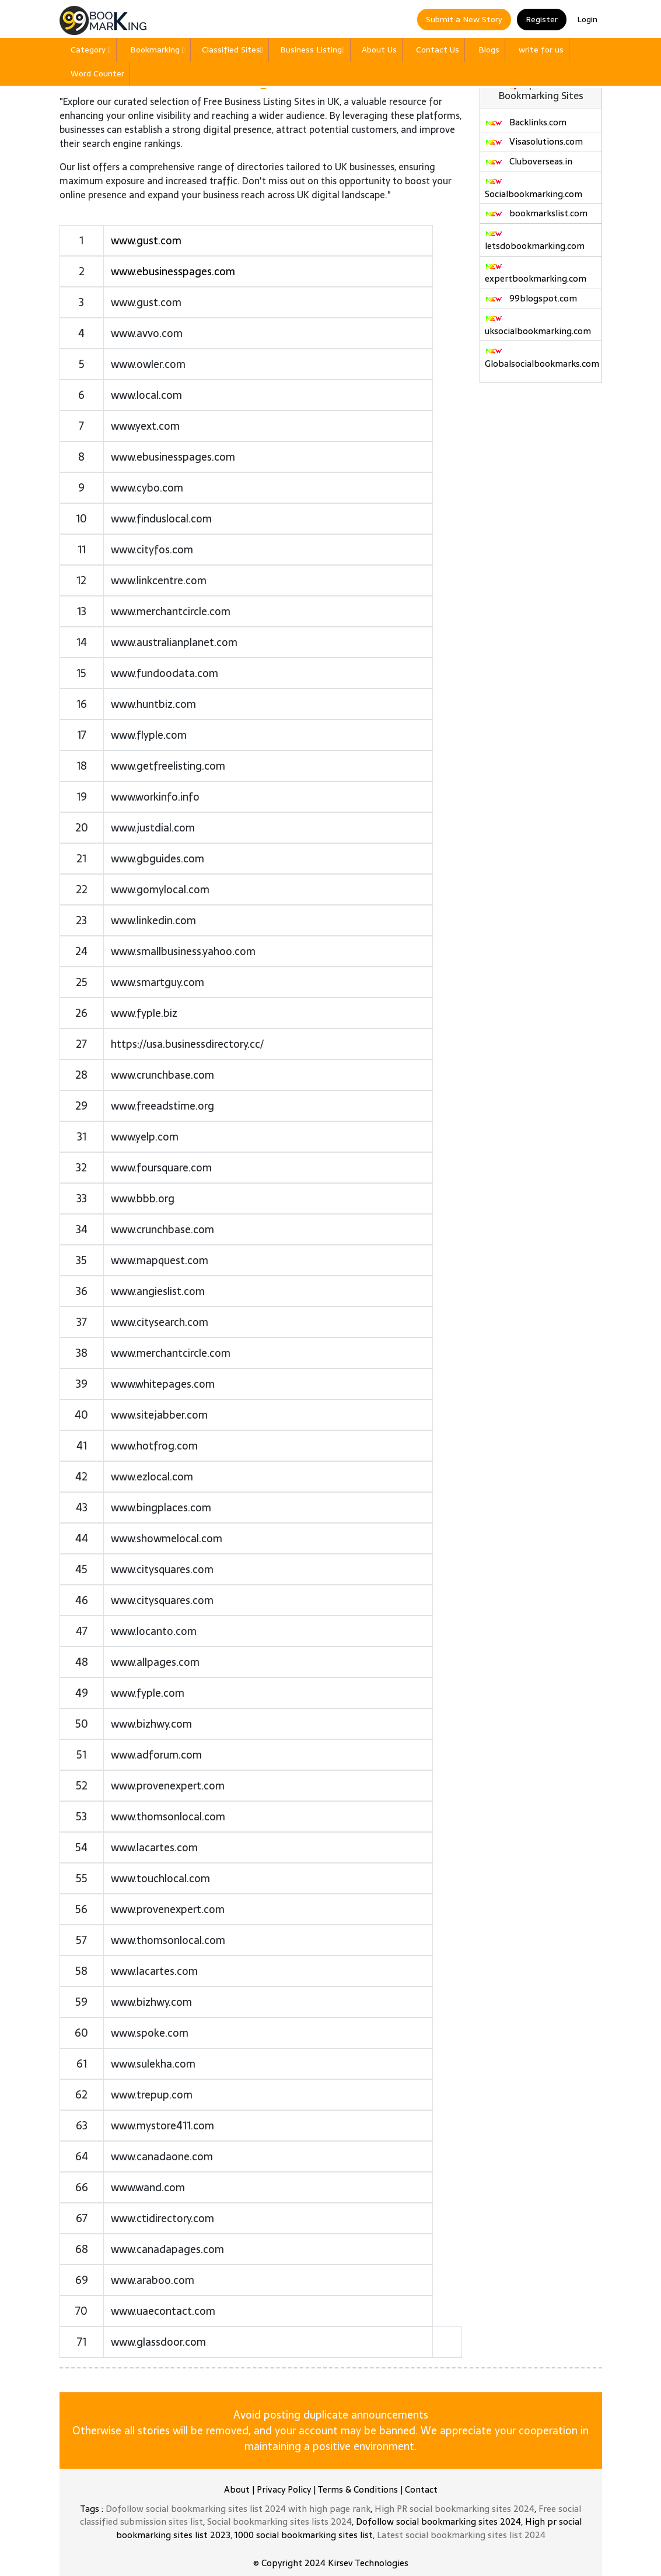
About (237, 2489)
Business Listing (312, 49)
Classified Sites (232, 49)
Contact (421, 2489)
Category (91, 49)
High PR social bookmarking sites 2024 (454, 2508)
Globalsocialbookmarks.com (542, 358)
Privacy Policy (284, 2489)
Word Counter (97, 73)
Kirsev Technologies (368, 2563)
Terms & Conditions (357, 2489)
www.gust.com (146, 240)
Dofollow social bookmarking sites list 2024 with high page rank (238, 2508)
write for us (541, 49)
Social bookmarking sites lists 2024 (279, 2521)
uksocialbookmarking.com (538, 326)
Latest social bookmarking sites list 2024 (461, 2535)
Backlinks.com (525, 122)
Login (587, 19)
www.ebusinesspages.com (173, 271)
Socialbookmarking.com (533, 189)
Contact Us (437, 49)
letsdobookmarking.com (535, 241)
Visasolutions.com (534, 141)
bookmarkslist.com (536, 213)
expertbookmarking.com (535, 274)
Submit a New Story (464, 19)
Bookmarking (157, 49)
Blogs (488, 49)
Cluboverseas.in (528, 161)
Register (542, 19)
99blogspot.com (531, 298)
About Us (379, 49)
